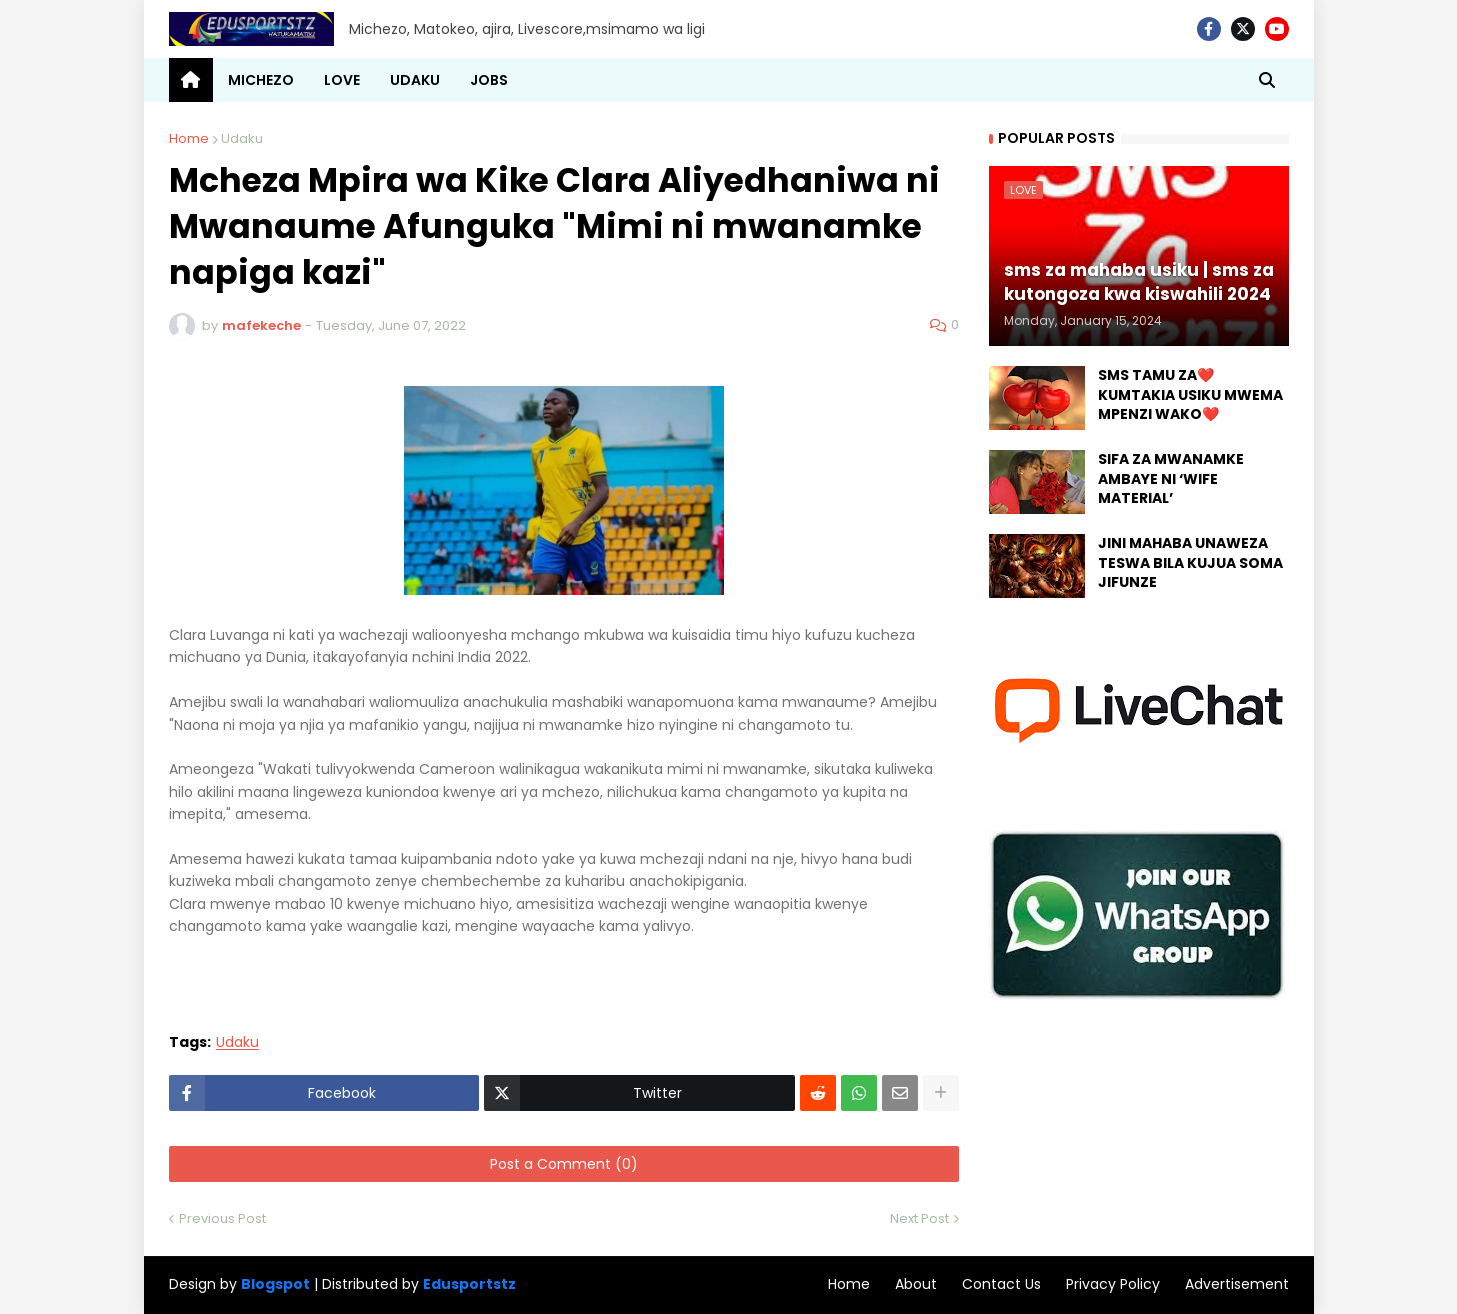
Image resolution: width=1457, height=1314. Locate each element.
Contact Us (1001, 1284)
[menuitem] (191, 80)
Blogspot (275, 1284)
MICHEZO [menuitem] (261, 80)
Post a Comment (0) (564, 1164)
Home (189, 138)
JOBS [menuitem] (489, 80)
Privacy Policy (1113, 1284)
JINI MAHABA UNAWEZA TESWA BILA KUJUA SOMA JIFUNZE (1190, 563)
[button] (1267, 80)
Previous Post (222, 1218)
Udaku (242, 138)
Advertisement (1237, 1284)
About (916, 1284)
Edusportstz (469, 1284)
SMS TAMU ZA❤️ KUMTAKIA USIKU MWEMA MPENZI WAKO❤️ (1190, 395)
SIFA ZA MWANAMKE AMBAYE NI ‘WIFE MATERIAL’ (1171, 479)
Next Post (919, 1218)
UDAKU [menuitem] (415, 80)
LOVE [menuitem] (342, 80)
